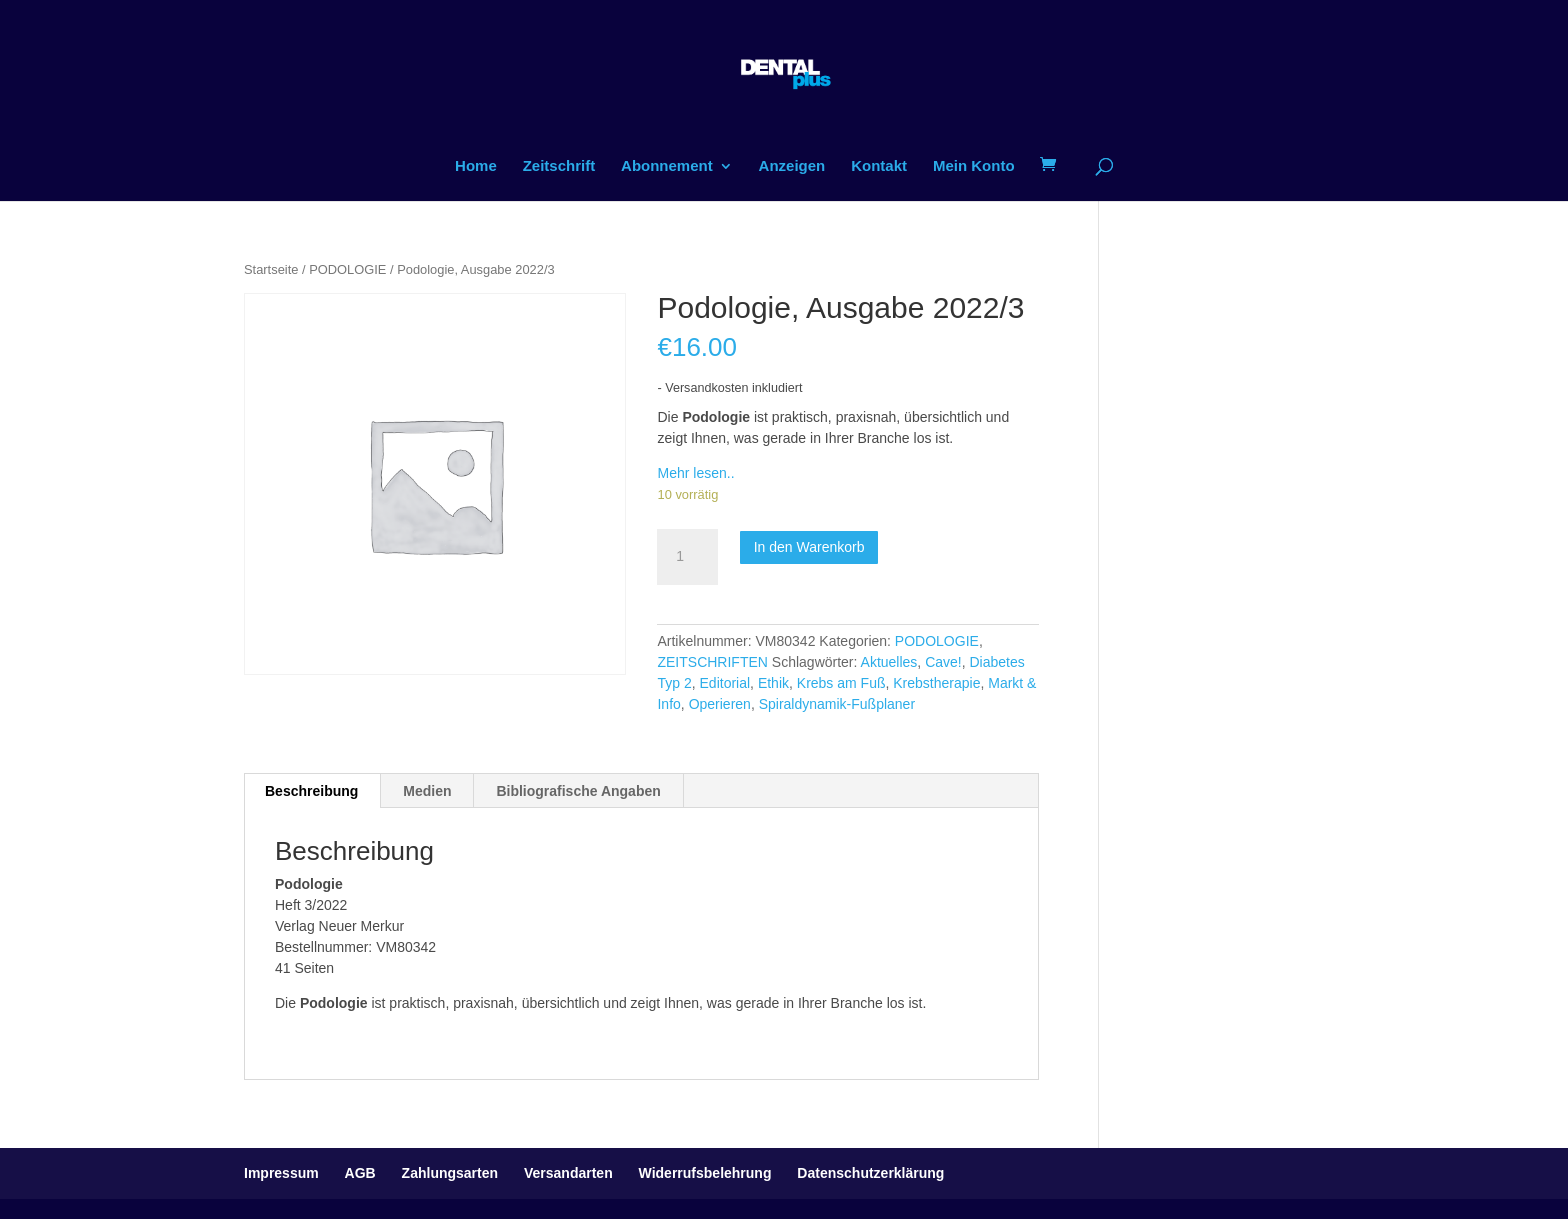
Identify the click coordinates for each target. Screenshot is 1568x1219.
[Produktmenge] (687, 557)
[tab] (312, 791)
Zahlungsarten (450, 1173)
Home (476, 166)
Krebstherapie (936, 683)
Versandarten (568, 1173)
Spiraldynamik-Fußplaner (837, 704)
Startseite (271, 269)
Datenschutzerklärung (870, 1173)
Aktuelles (889, 662)
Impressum (281, 1173)
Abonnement (667, 166)
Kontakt (879, 166)
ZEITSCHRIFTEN (712, 662)
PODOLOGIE (347, 269)
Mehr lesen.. (695, 473)
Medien (427, 791)
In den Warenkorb (809, 547)
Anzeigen (792, 166)
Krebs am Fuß (841, 683)
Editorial (725, 683)
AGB (360, 1173)
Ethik (773, 683)
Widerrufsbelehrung (705, 1173)
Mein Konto (974, 166)
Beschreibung (311, 791)
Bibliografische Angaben (578, 791)
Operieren (720, 704)
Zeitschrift (559, 166)
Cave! (943, 662)
